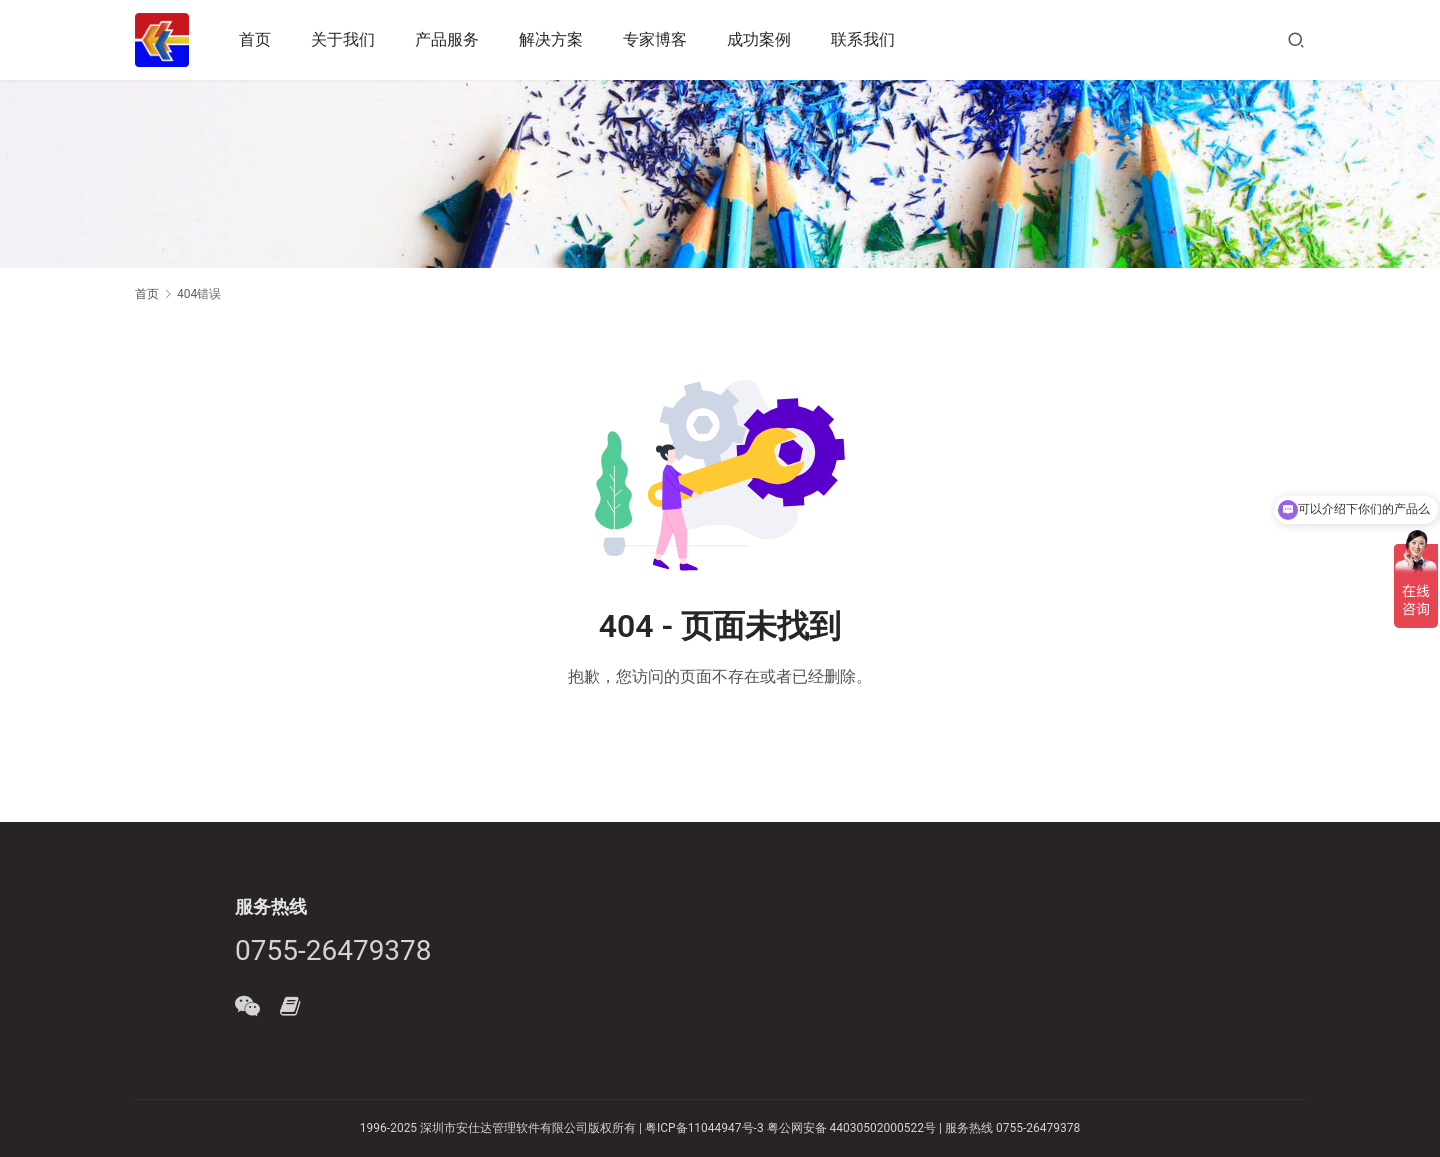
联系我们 (863, 39)
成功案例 (759, 39)
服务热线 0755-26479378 (1011, 1128)
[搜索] (1296, 39)
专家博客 (655, 39)
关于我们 (343, 39)
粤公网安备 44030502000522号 (851, 1128)
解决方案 (551, 39)
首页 (255, 39)
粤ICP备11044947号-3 (704, 1128)
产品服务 (447, 39)
